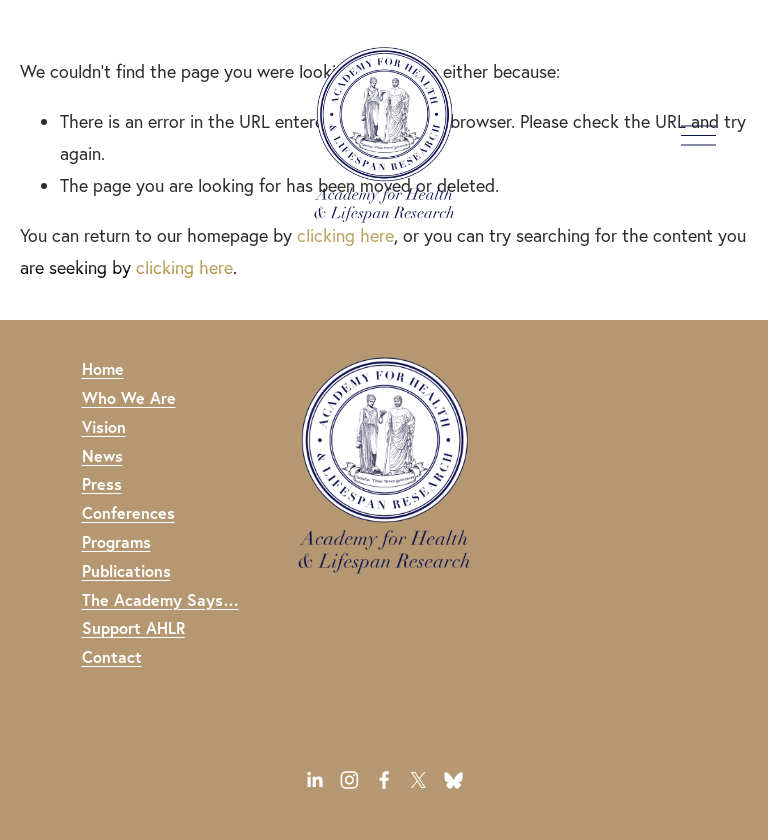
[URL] (453, 780)
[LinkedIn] (314, 780)
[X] (418, 780)
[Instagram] (349, 780)
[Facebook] (384, 780)
